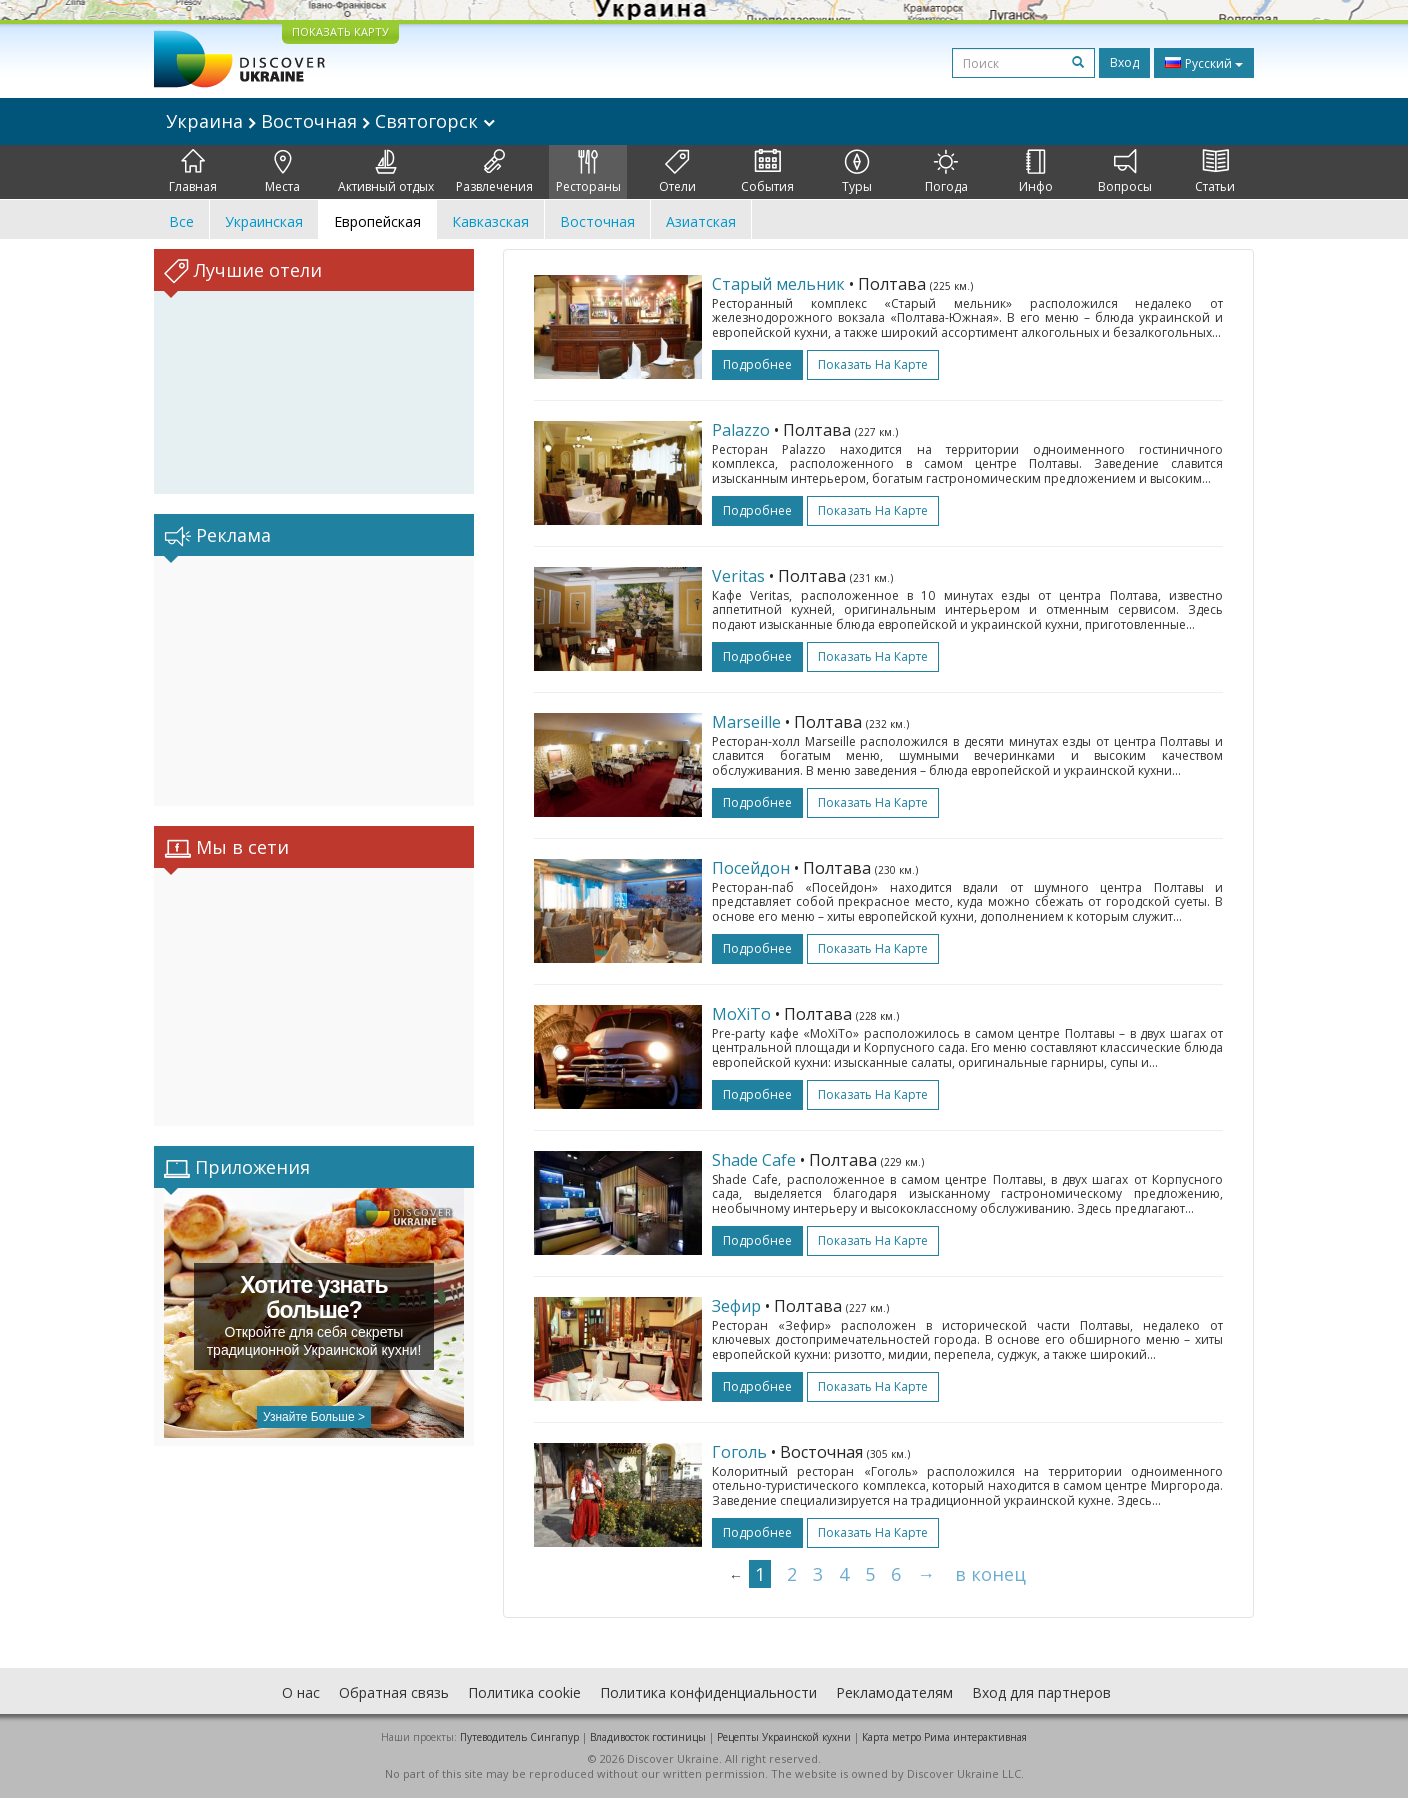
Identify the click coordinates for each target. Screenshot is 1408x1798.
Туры (857, 172)
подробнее (757, 364)
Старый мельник (778, 284)
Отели (677, 172)
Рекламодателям (894, 1692)
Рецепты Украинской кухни (784, 1737)
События (767, 172)
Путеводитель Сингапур (519, 1737)
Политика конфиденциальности (708, 1692)
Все (181, 221)
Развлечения (494, 172)
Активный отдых (386, 172)
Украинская (264, 221)
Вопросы (1125, 172)
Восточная (597, 221)
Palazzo (741, 430)
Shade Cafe (754, 1160)
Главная (193, 172)
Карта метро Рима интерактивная (944, 1737)
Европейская (377, 221)
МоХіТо (741, 1014)
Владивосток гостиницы (648, 1737)
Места (282, 172)
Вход (1124, 62)
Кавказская (490, 221)
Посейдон (751, 868)
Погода (946, 172)
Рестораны (588, 172)
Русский (1204, 63)
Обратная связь (394, 1692)
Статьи (1215, 172)
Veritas (738, 576)
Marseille (746, 722)
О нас (301, 1692)
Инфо (1036, 172)
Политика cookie (524, 1692)
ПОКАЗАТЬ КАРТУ (340, 31)
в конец (990, 1574)
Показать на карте (873, 364)
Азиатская (701, 221)
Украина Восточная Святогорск (330, 121)
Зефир (736, 1306)
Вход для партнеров (1041, 1692)
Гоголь (739, 1452)
